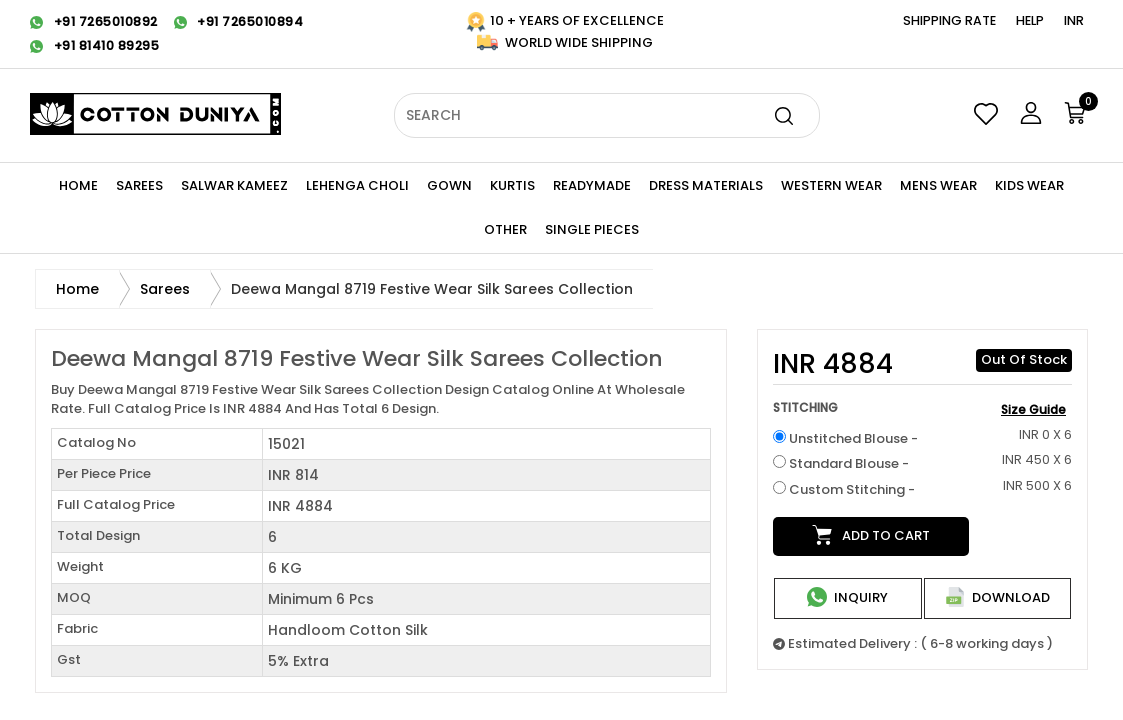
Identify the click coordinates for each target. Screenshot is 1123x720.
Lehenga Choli (357, 185)
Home (78, 185)
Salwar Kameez (234, 185)
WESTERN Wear (831, 185)
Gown (449, 185)
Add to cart (871, 535)
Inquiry (847, 597)
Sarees (139, 185)
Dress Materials (706, 185)
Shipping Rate (949, 20)
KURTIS (512, 185)
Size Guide (1033, 409)
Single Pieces (592, 229)
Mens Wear (938, 185)
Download (997, 597)
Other (505, 229)
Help (1030, 20)
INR (1074, 20)
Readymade (592, 185)
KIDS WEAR (1029, 185)
